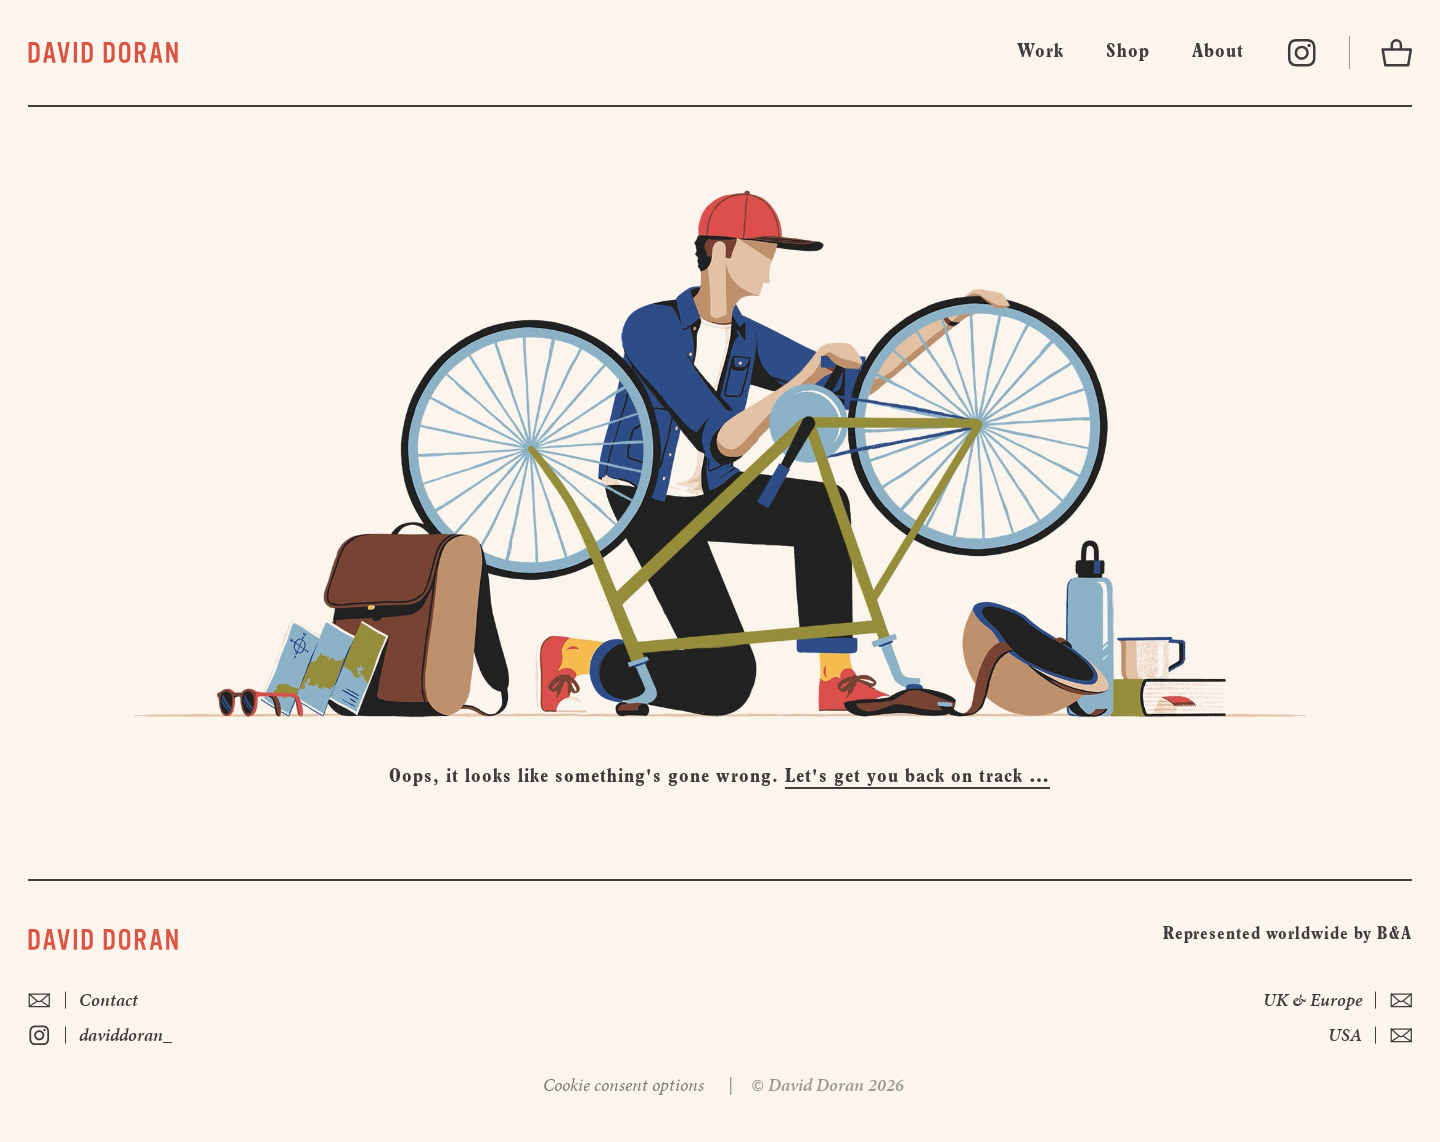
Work (1040, 52)
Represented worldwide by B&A (1287, 934)
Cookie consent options (623, 1084)
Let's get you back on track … (917, 777)
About (1218, 52)
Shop (1128, 52)
